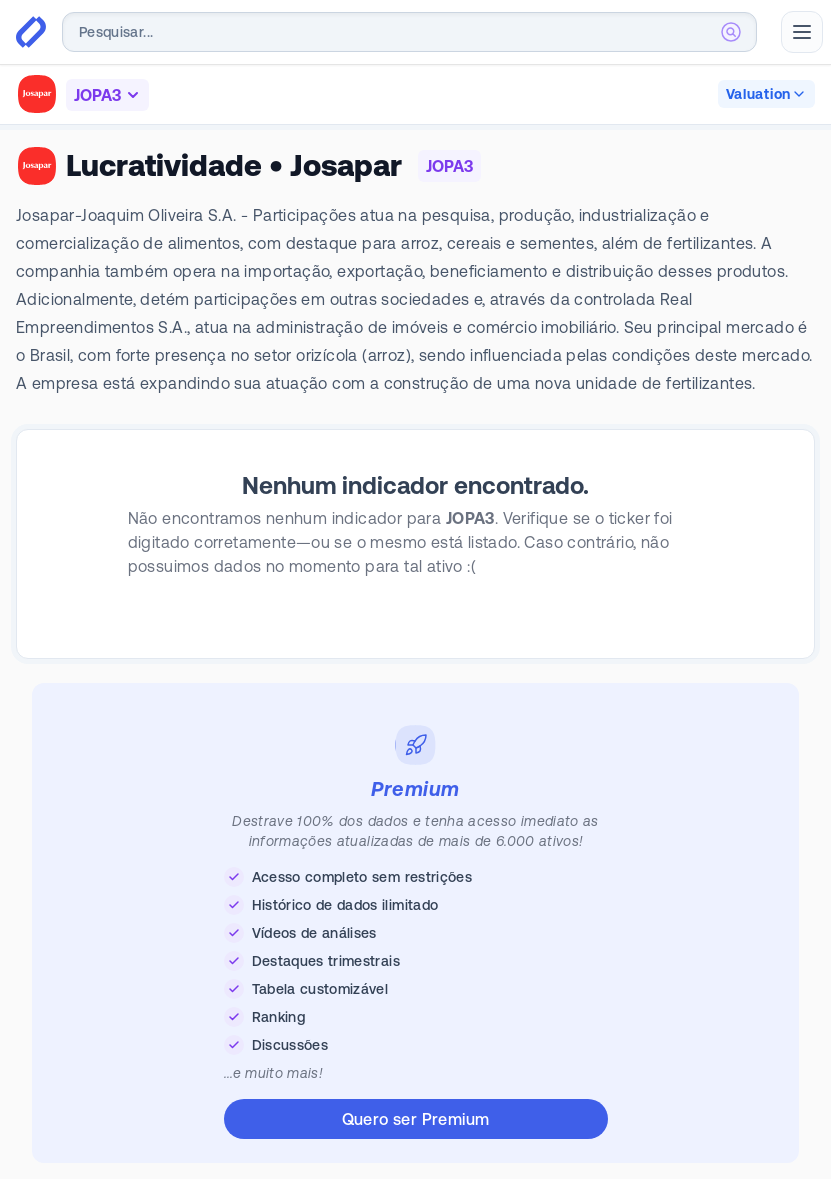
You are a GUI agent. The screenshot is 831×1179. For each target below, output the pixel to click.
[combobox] (409, 32)
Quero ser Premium (416, 1119)
